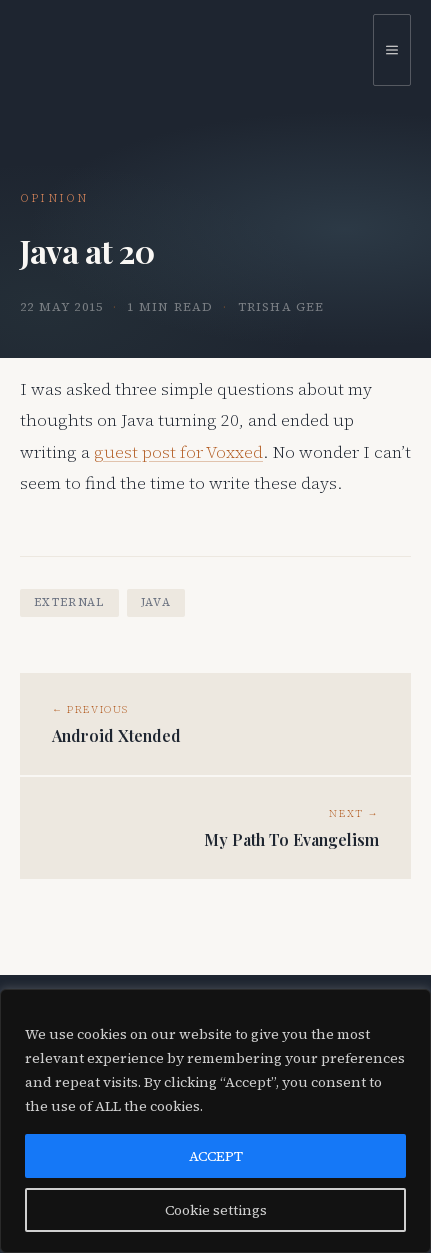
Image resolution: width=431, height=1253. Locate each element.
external (69, 602)
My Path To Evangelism (291, 840)
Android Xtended (116, 736)
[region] (215, 1121)
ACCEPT (216, 1156)
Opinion (54, 198)
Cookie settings (216, 1210)
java (156, 602)
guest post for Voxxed (178, 452)
